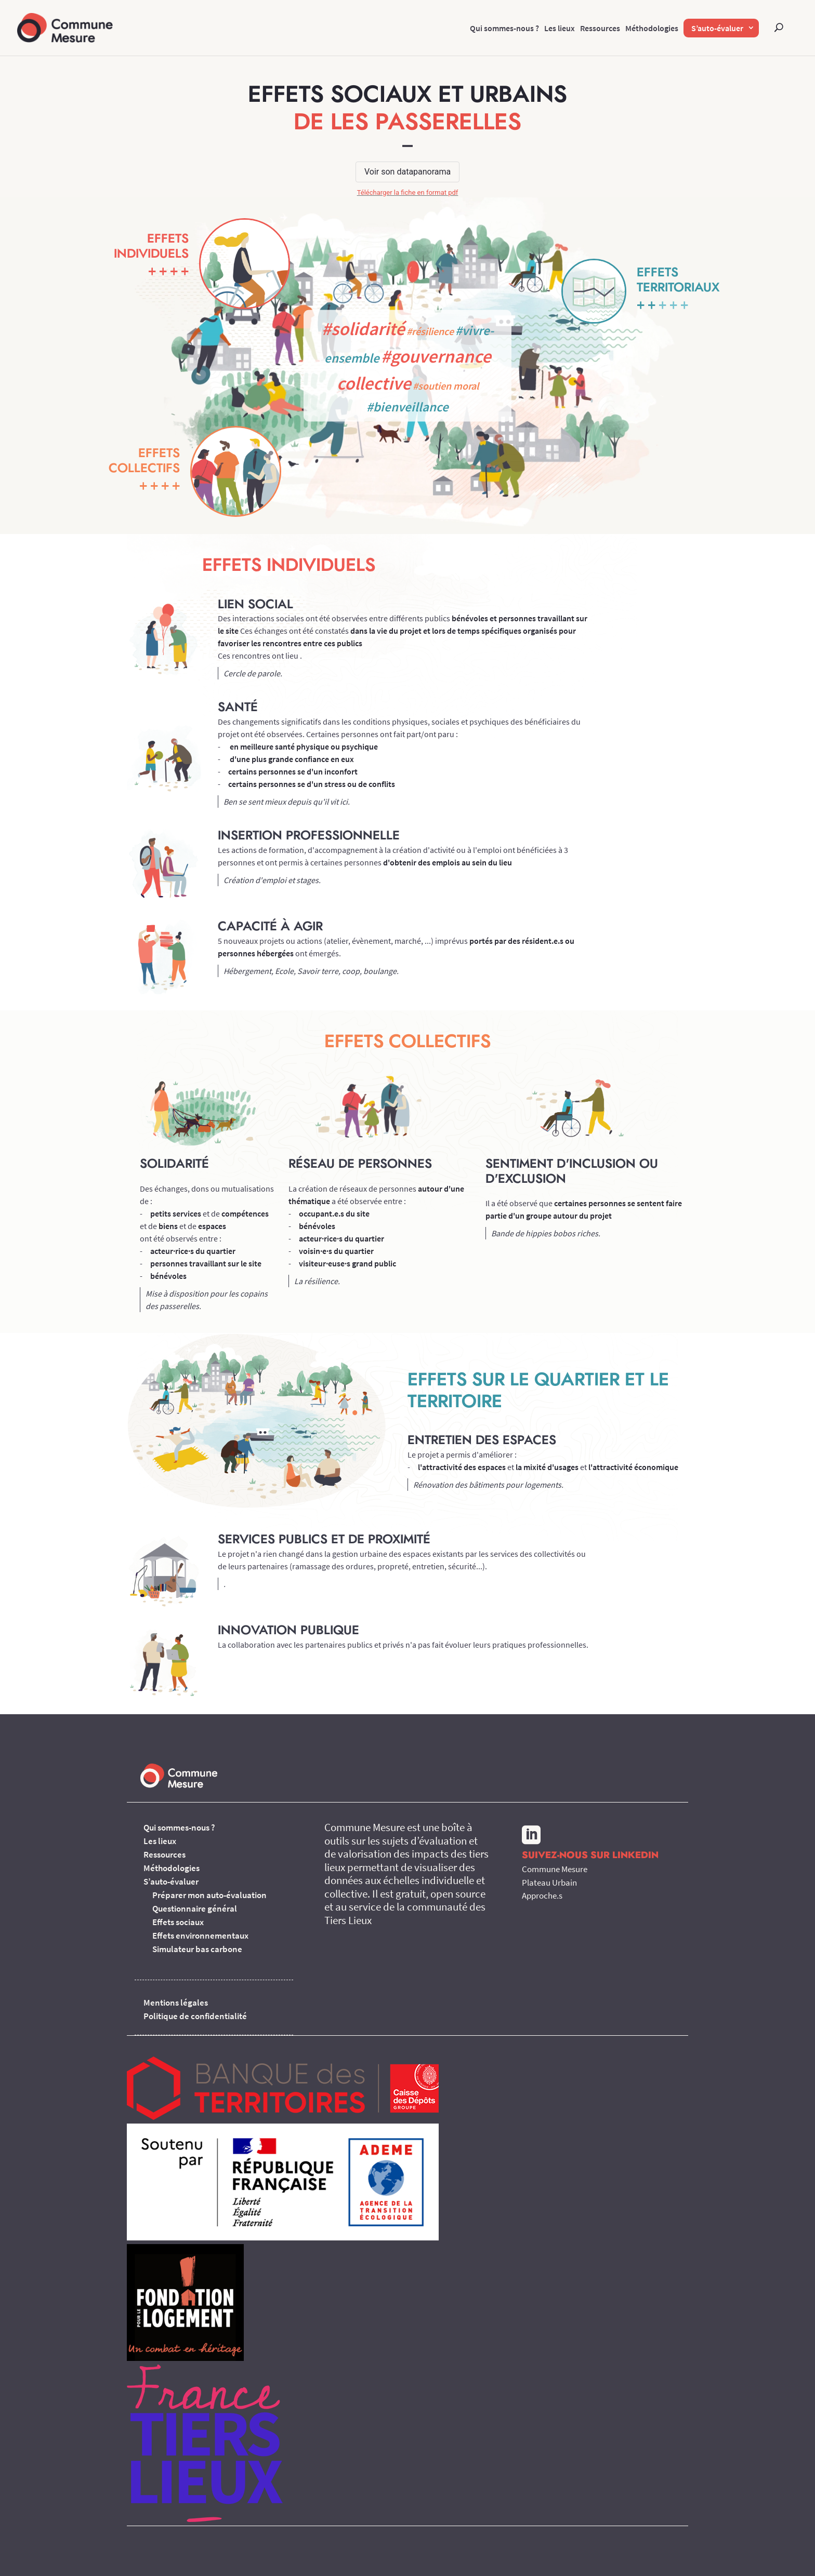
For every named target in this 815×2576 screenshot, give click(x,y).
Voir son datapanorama (407, 172)
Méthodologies (651, 28)
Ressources (600, 28)
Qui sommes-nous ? (504, 28)
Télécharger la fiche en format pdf (407, 192)
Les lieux (559, 28)
